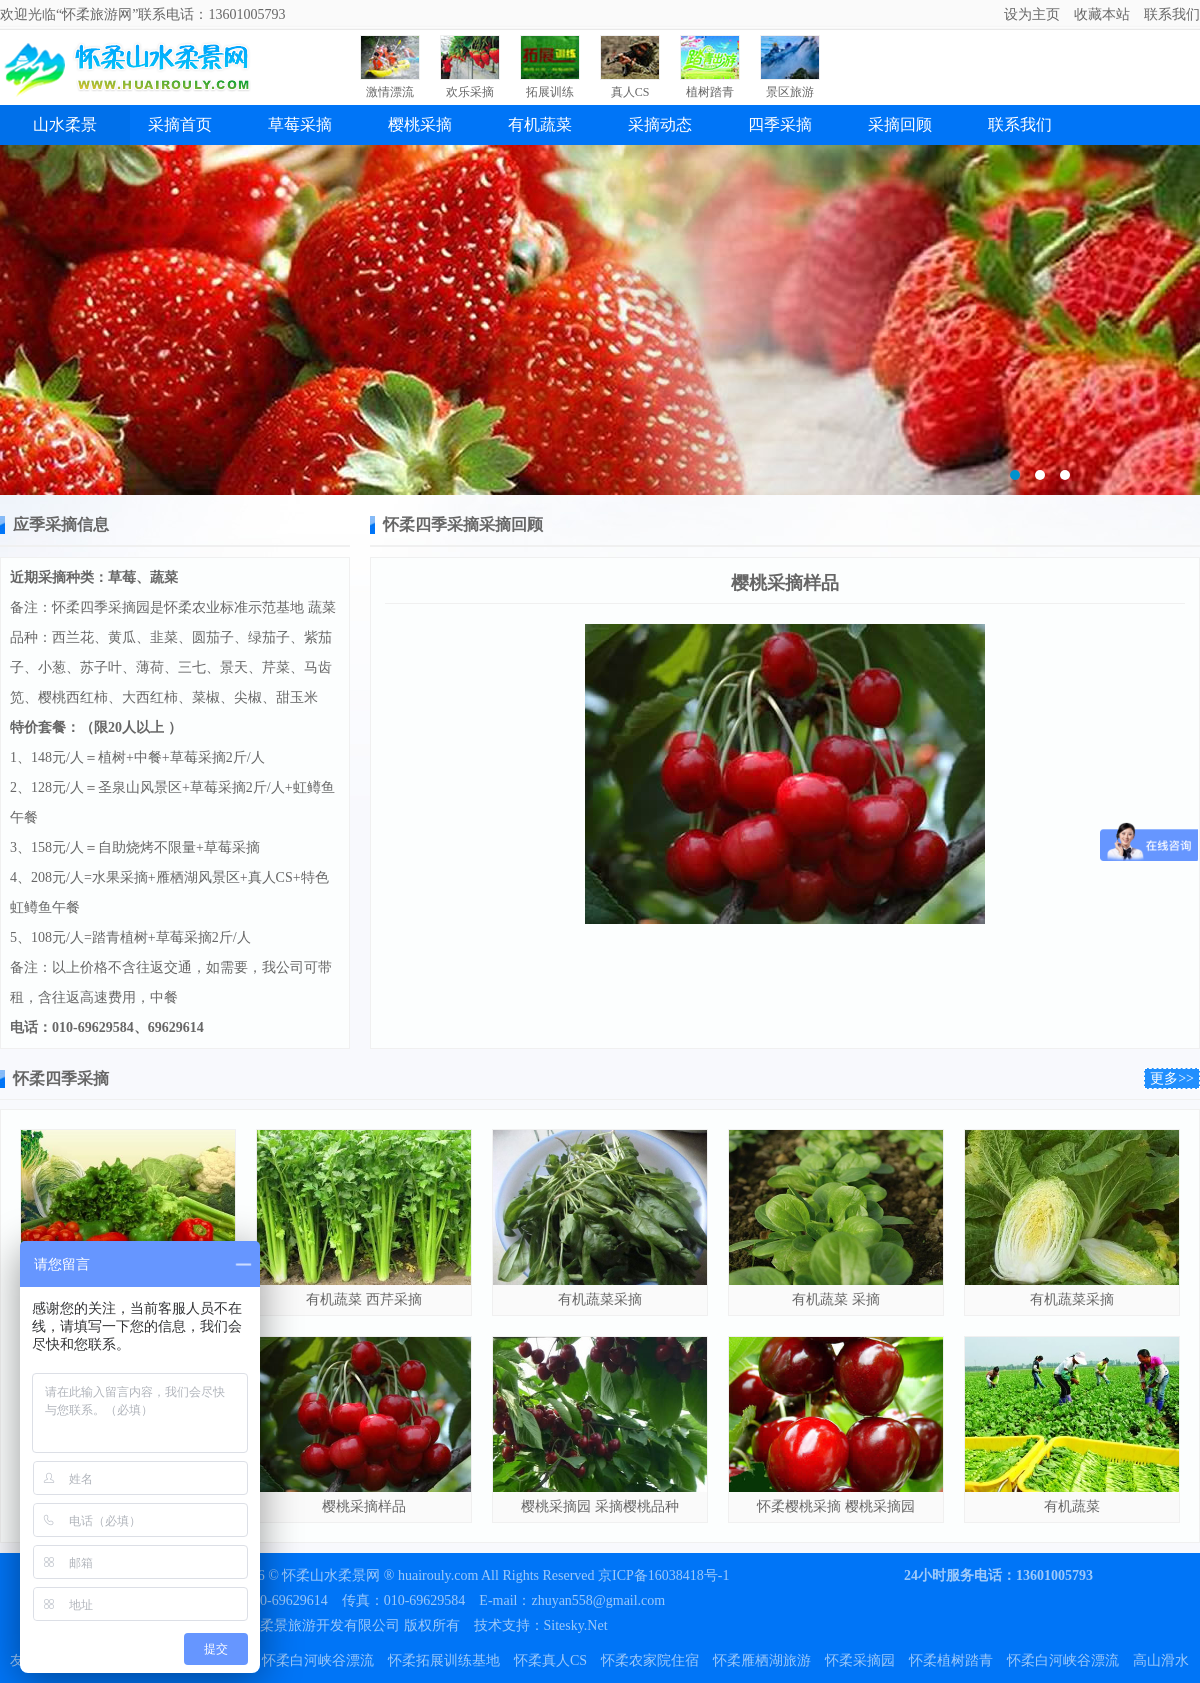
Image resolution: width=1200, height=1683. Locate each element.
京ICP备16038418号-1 (663, 1575)
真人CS (630, 92)
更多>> (1172, 1078)
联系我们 (1020, 124)
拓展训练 (550, 92)
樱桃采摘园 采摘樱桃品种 (600, 1506)
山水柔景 (65, 124)
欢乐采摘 (470, 92)
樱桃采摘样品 (364, 1506)
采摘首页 (180, 124)
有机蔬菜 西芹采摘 (364, 1299)
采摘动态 (660, 124)
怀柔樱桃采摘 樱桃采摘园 (836, 1506)
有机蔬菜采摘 (600, 1299)
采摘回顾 (900, 124)
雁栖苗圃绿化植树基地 (600, 320)
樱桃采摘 (420, 124)
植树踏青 (710, 92)
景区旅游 (790, 92)
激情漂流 (390, 92)
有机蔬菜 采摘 (836, 1299)
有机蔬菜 (540, 124)
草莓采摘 (300, 124)
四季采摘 (780, 124)
